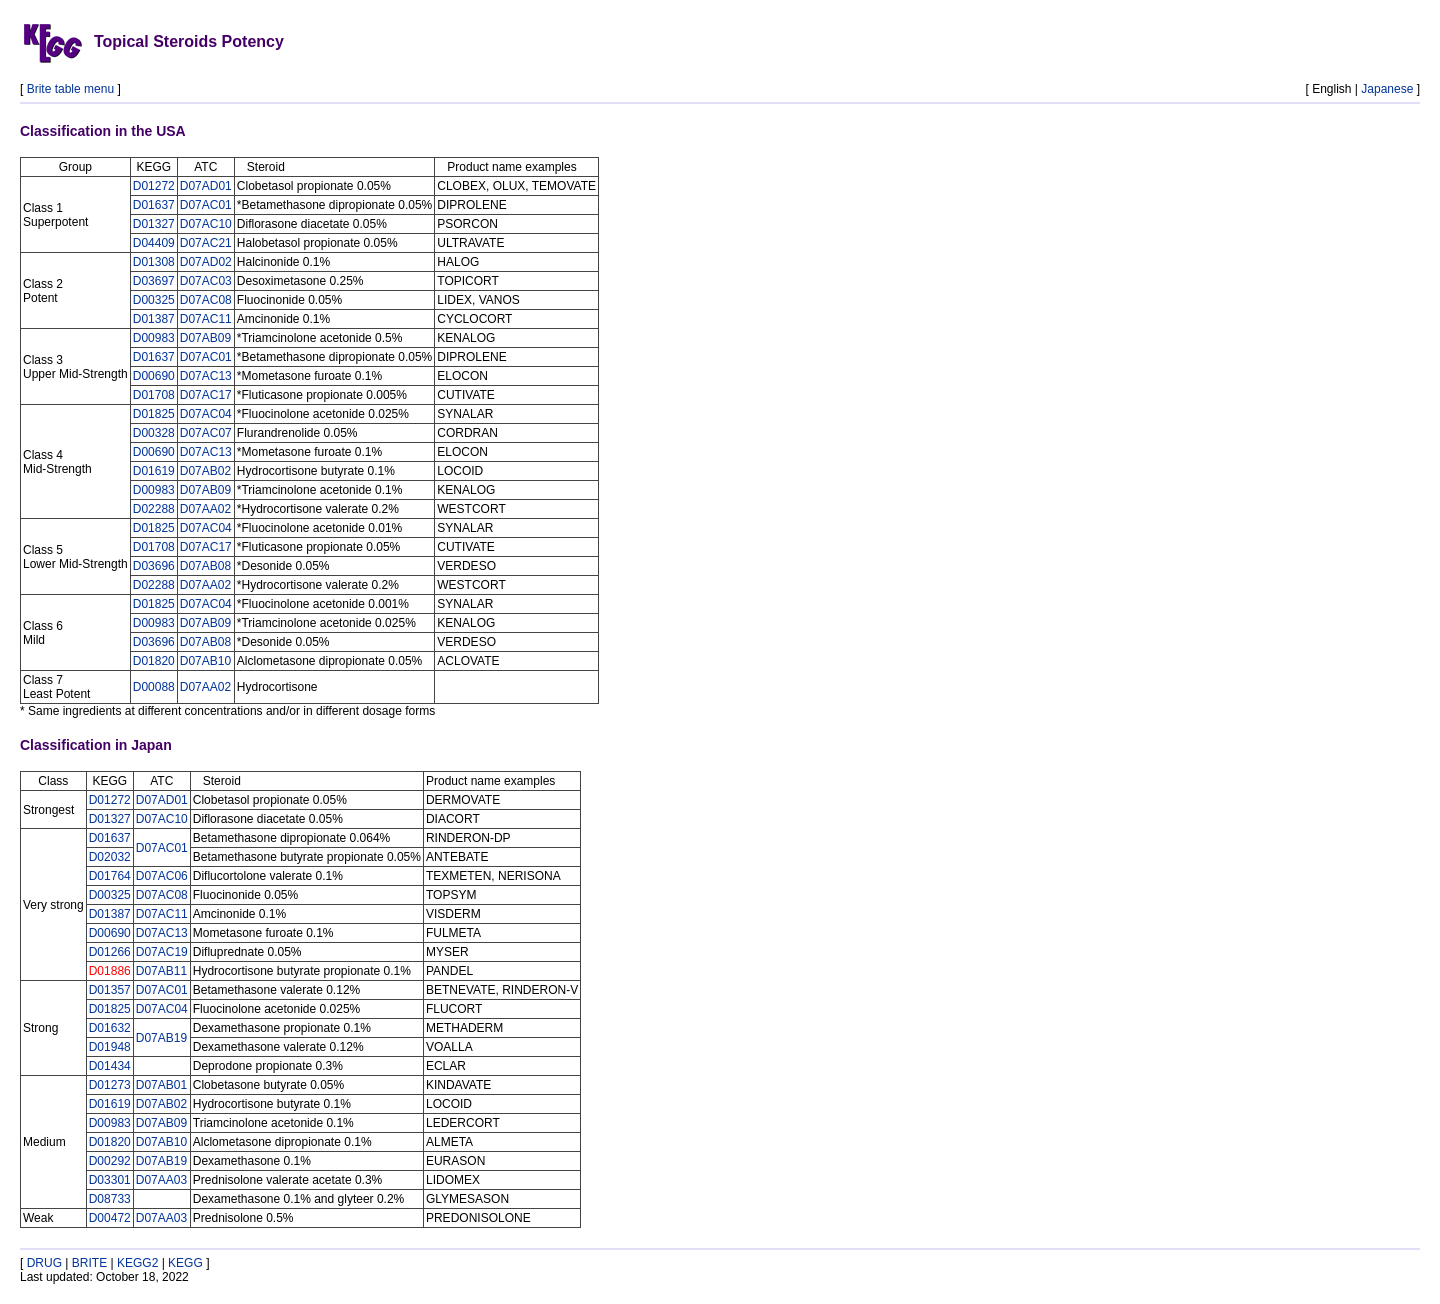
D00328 (154, 433)
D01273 (110, 1085)
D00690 (154, 376)
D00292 (110, 1161)
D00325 (154, 300)
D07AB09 (205, 338)
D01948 (110, 1047)
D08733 (110, 1199)
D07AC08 (206, 300)
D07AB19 (161, 1038)
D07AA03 (161, 1180)
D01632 (110, 1028)
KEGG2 (137, 1263)
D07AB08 (205, 566)
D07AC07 (206, 433)
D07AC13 (206, 376)
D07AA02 (205, 509)
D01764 (110, 876)
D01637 (154, 205)
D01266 (110, 952)
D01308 (154, 262)
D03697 (154, 281)
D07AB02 (205, 471)
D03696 (154, 566)
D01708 (154, 395)
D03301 (110, 1180)
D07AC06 (162, 876)
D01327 (154, 224)
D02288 (154, 509)
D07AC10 (206, 224)
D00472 (110, 1218)
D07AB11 (161, 971)
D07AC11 (206, 319)
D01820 (154, 661)
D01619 (154, 471)
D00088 (154, 687)
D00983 (154, 338)
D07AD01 (206, 186)
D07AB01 (161, 1085)
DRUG (44, 1263)
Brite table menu (70, 89)
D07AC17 (206, 395)
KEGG (185, 1263)
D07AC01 (206, 205)
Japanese (1387, 89)
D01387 (154, 319)
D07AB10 (205, 661)
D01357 (110, 990)
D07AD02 (206, 262)
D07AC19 (162, 952)
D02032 (110, 857)
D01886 (110, 971)
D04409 (154, 243)
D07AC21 (206, 243)
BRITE (89, 1263)
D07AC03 (206, 281)
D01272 (154, 186)
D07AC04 (206, 414)
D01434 (110, 1066)
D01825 (154, 414)
